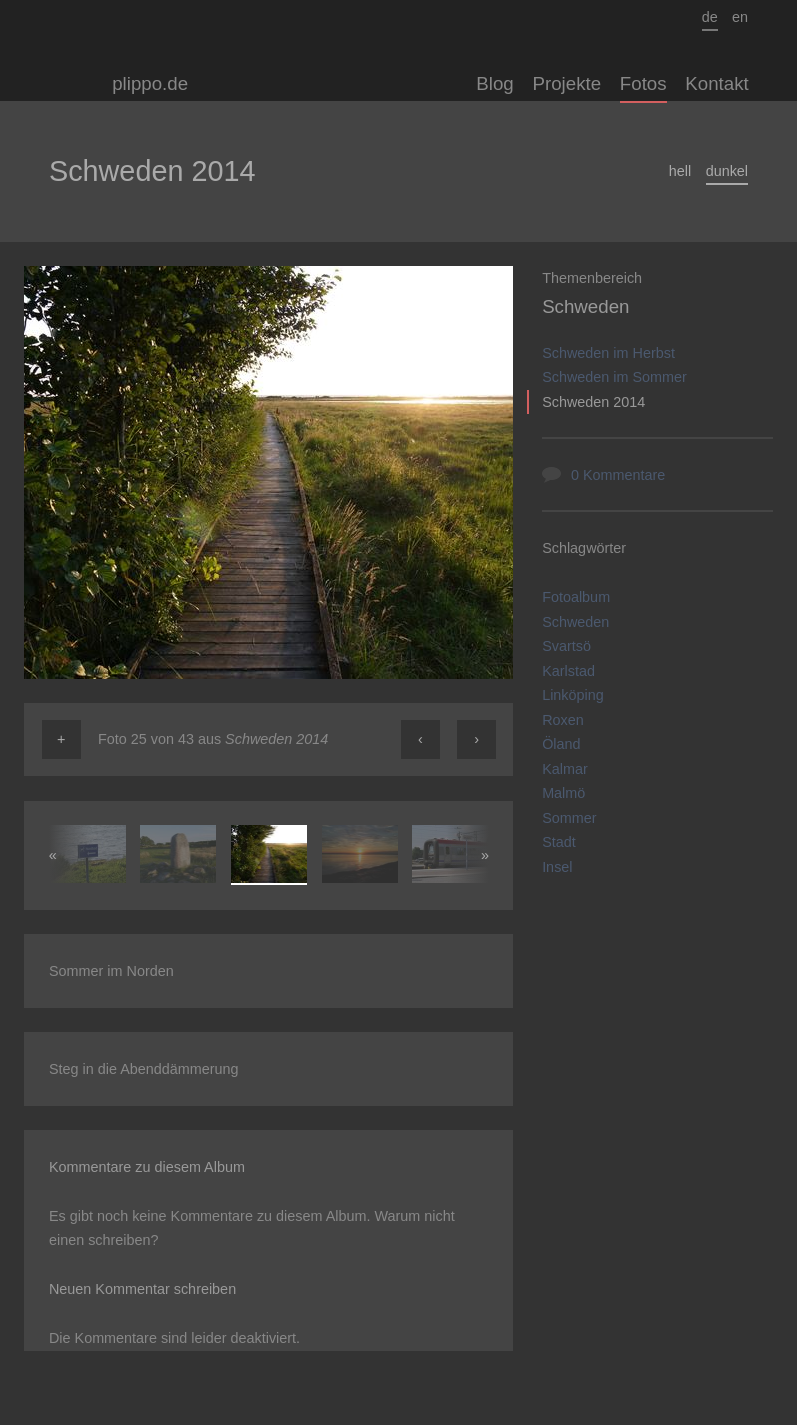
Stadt (559, 842)
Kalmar (565, 769)
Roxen (563, 720)
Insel (557, 867)
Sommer (569, 818)
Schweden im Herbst (608, 353)
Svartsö (566, 646)
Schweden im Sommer (614, 377)
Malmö (563, 793)
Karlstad (568, 671)
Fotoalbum (576, 597)
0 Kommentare (618, 475)
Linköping (573, 695)
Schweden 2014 (593, 402)
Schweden (585, 306)
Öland (561, 744)
